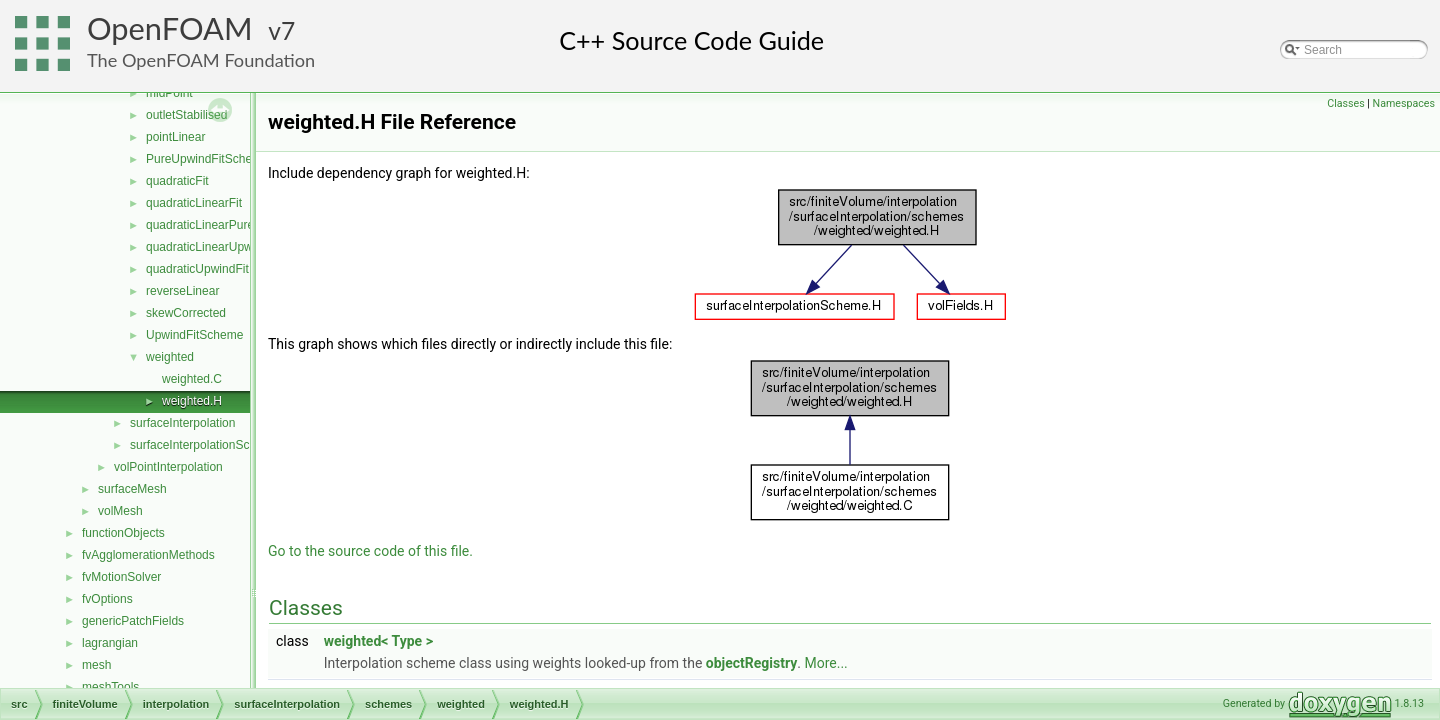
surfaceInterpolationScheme (204, 445)
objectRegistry (751, 663)
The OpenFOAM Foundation (201, 60)
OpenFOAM (170, 28)
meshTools (110, 687)
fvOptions (107, 599)
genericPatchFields (133, 621)
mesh (96, 665)
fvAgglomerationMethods (148, 555)
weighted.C (192, 379)
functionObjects (123, 533)
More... (825, 663)
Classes (1345, 103)
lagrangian (110, 643)
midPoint (169, 93)
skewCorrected (186, 313)
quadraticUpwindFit (197, 269)
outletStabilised (186, 115)
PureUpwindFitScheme (207, 159)
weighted (170, 357)
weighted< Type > (378, 641)
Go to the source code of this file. (370, 551)
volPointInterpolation (168, 467)
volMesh (120, 511)
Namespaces (1404, 103)
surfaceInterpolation (182, 423)
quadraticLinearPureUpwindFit (226, 225)
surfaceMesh (132, 489)
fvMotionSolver (121, 577)
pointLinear (175, 137)
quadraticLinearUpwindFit (214, 247)
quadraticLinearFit (194, 203)
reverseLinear (182, 291)
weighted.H (192, 401)
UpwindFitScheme (194, 335)
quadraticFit (177, 181)
